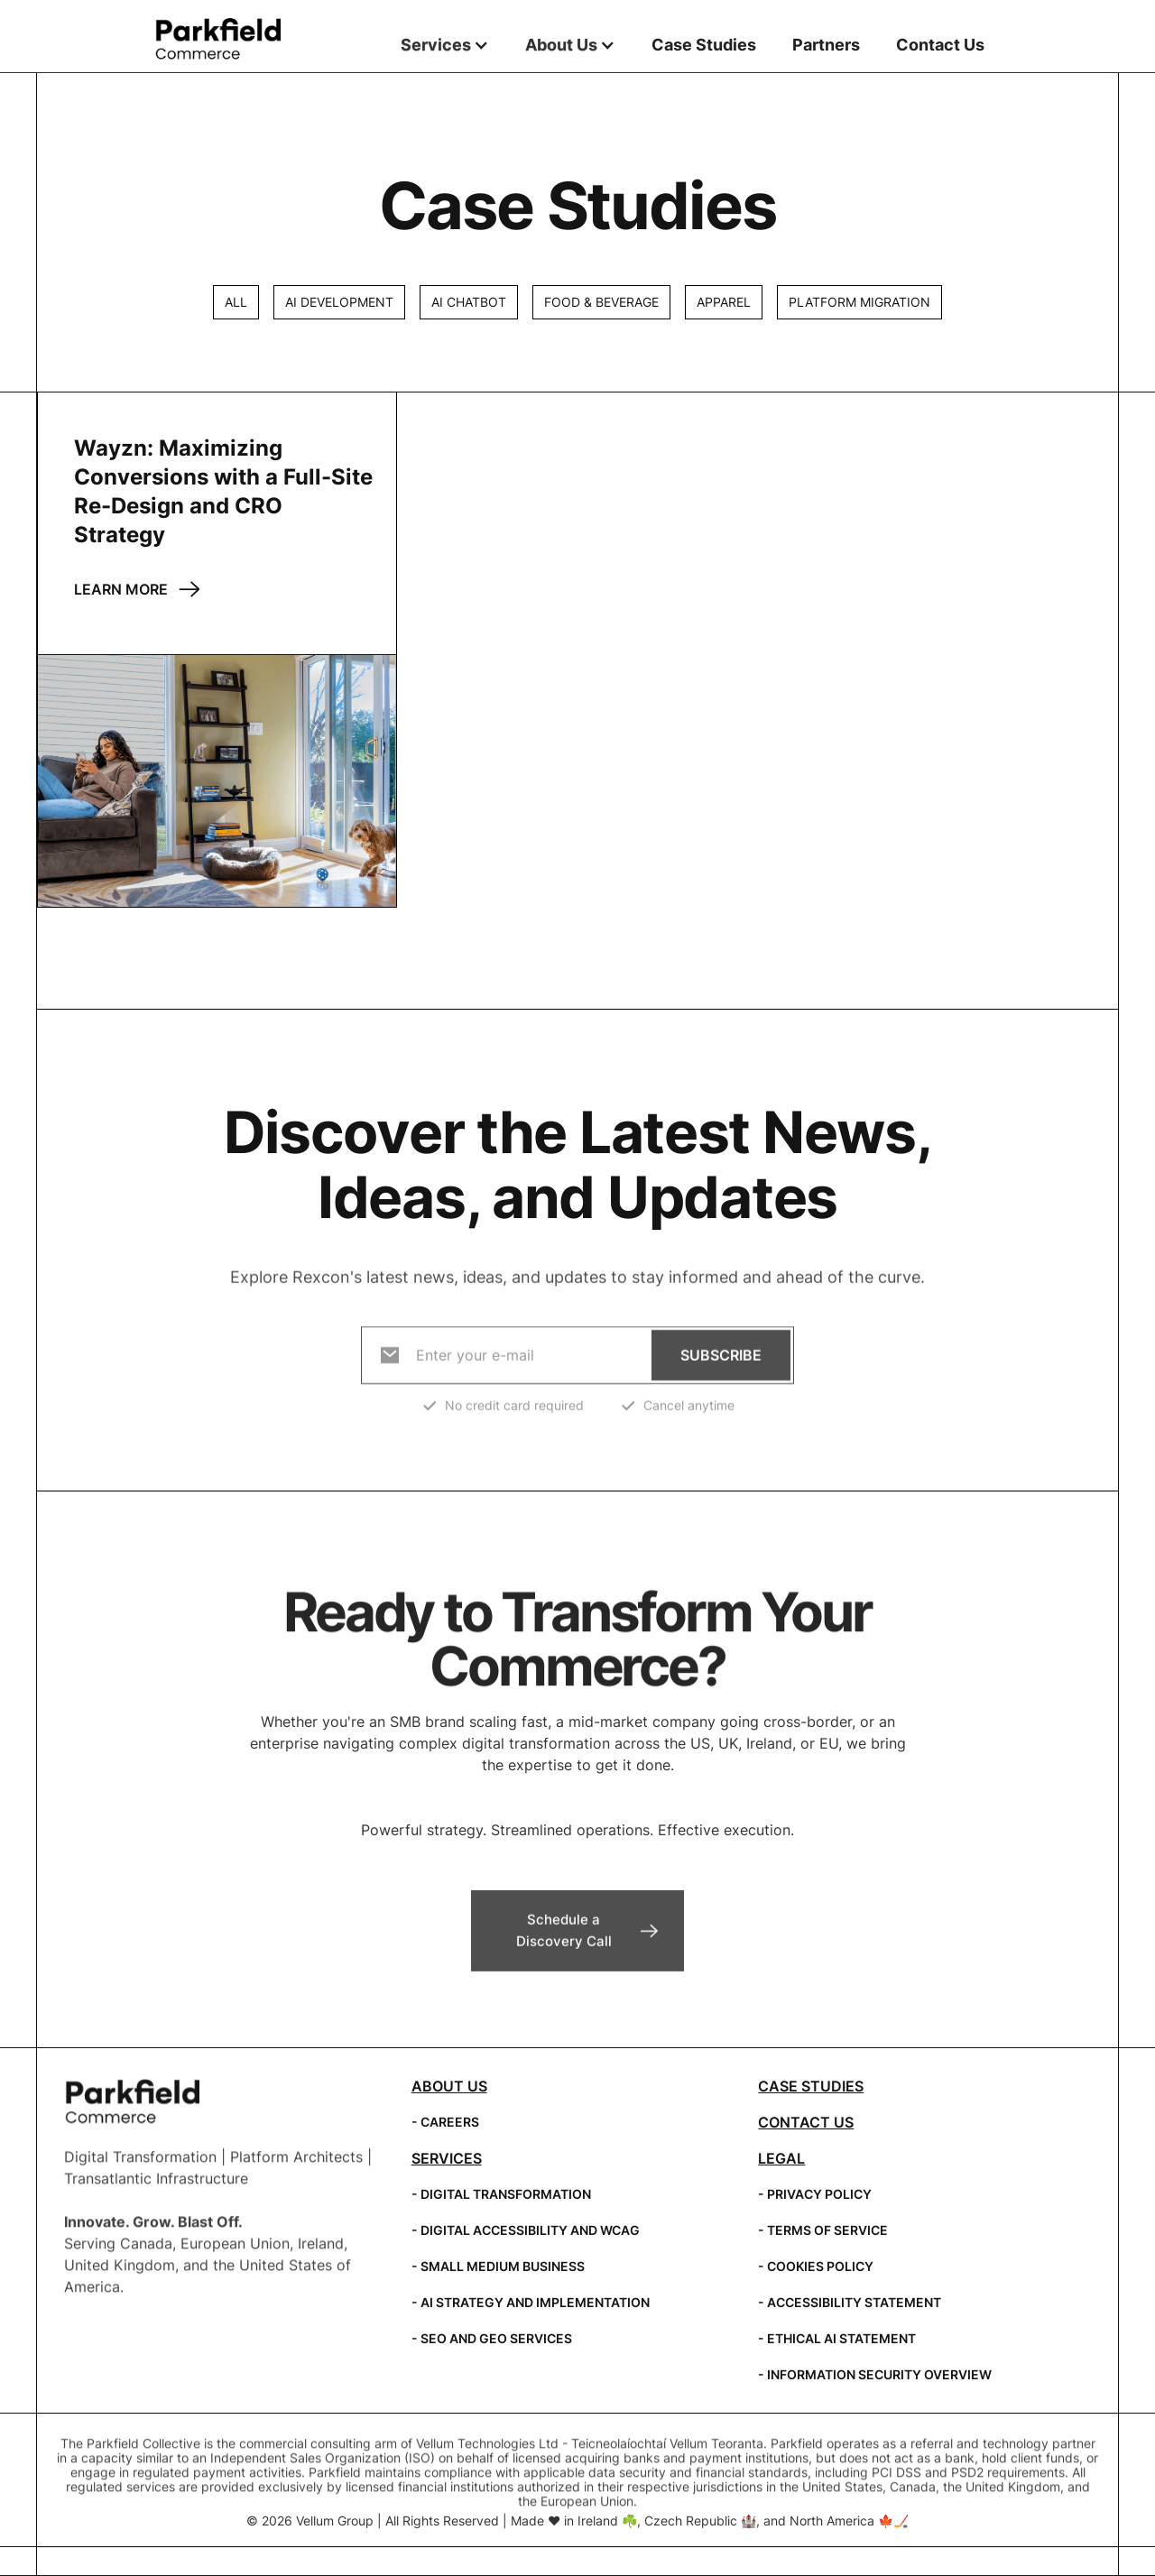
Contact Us (940, 44)
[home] (217, 39)
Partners (826, 44)
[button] (445, 45)
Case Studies (703, 44)
